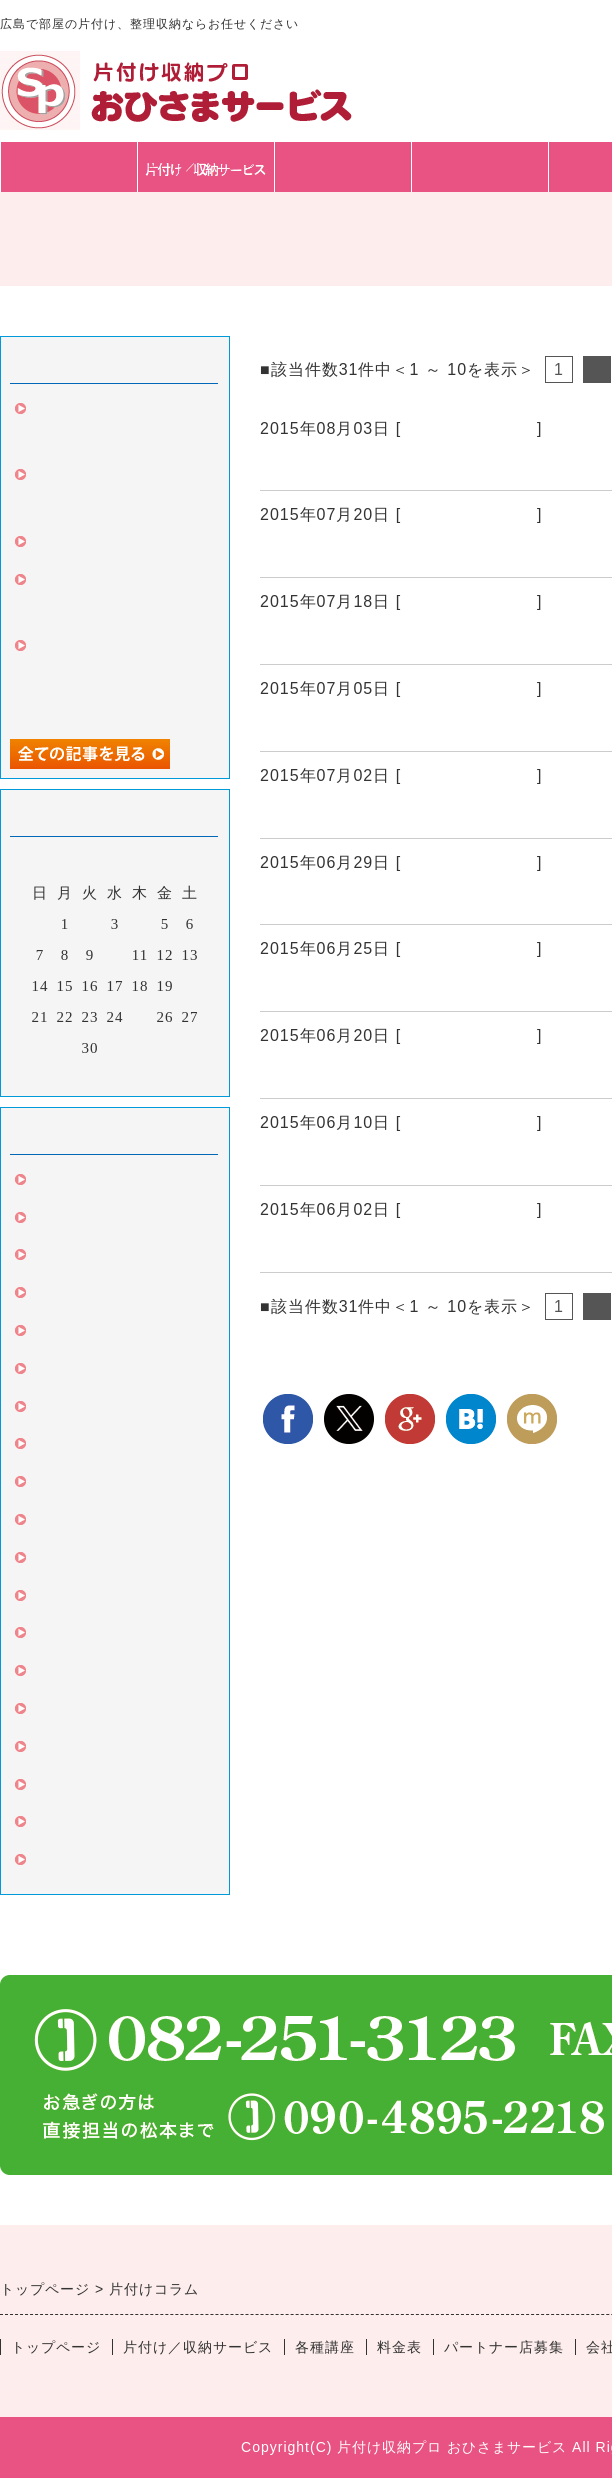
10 (115, 955)
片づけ (54, 1183)
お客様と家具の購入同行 (118, 545)
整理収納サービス (469, 428)
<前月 (73, 1076)
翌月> (156, 1076)
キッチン (62, 1599)
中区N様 (295, 900)
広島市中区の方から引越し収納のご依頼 (431, 466)
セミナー (62, 1674)
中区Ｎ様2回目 (322, 727)
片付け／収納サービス (198, 2347)
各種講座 (343, 166)
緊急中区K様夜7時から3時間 (381, 1074)
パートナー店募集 (504, 2347)
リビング (62, 1523)
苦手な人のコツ (86, 1788)
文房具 (54, 1296)
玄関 (46, 1334)
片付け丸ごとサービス (110, 1825)
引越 (46, 1258)
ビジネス (62, 1712)
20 (190, 986)
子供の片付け (78, 1863)
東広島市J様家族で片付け (368, 987)
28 (40, 1048)
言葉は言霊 (70, 1485)
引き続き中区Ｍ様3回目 (360, 553)
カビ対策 (62, 1447)
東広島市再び (317, 814)
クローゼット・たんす (110, 1410)
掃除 (46, 1221)
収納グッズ (70, 1561)
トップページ (69, 166)
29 (65, 1048)
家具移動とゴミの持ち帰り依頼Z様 (408, 640)
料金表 (480, 166)
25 (140, 1017)
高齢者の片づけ (86, 1750)
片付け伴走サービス (102, 1636)
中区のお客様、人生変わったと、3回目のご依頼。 (114, 678)
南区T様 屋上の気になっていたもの (411, 1161)
